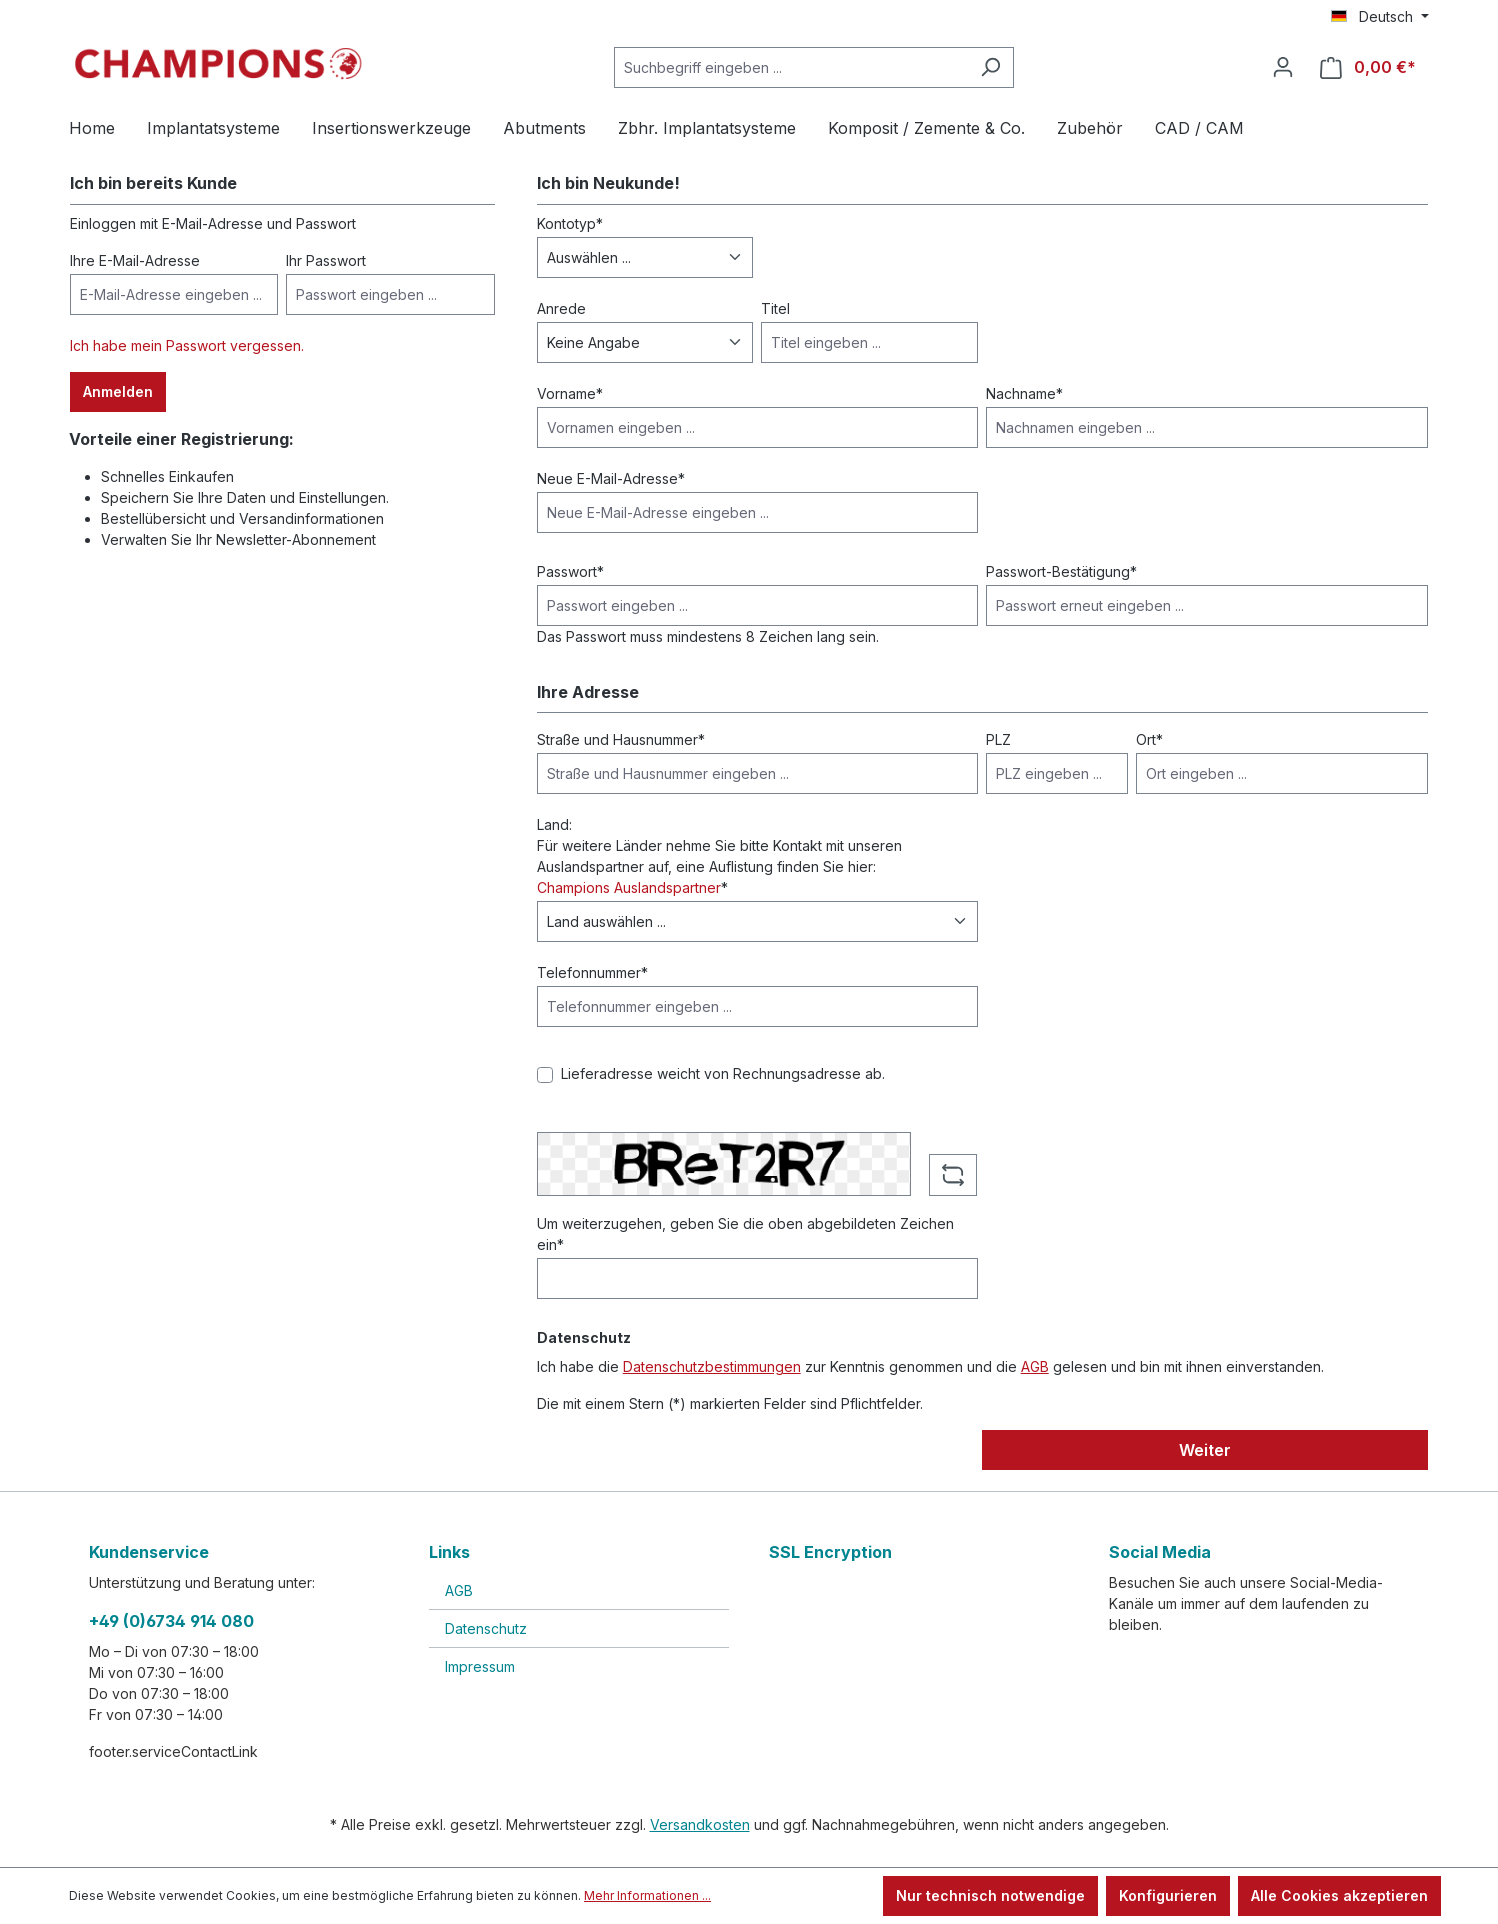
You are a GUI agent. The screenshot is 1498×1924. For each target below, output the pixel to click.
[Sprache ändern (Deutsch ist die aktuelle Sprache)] (1380, 17)
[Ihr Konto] (1283, 67)
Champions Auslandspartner (629, 887)
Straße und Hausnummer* (621, 739)
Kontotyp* (570, 223)
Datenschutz (486, 1628)
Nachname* (1024, 393)
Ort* (1149, 739)
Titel (775, 308)
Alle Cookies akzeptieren (1339, 1895)
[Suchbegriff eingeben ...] (791, 67)
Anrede (561, 308)
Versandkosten (700, 1824)
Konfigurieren (1168, 1895)
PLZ (998, 739)
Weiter (1205, 1450)
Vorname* (570, 393)
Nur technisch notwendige (990, 1895)
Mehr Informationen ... (647, 1895)
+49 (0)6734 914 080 (171, 1621)
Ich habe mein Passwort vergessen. (187, 345)
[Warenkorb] (1368, 67)
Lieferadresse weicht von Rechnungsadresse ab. (723, 1073)
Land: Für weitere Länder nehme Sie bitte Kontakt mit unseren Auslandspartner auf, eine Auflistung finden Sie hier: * (719, 856)
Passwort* (570, 571)
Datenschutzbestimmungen (712, 1366)
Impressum (480, 1666)
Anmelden (118, 391)
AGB (1035, 1366)
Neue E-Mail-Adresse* (611, 478)
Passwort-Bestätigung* (1061, 571)
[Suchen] (990, 67)
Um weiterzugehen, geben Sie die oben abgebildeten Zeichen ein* (745, 1234)
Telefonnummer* (592, 972)
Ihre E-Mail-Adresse (135, 260)
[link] (919, 1624)
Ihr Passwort (326, 260)
